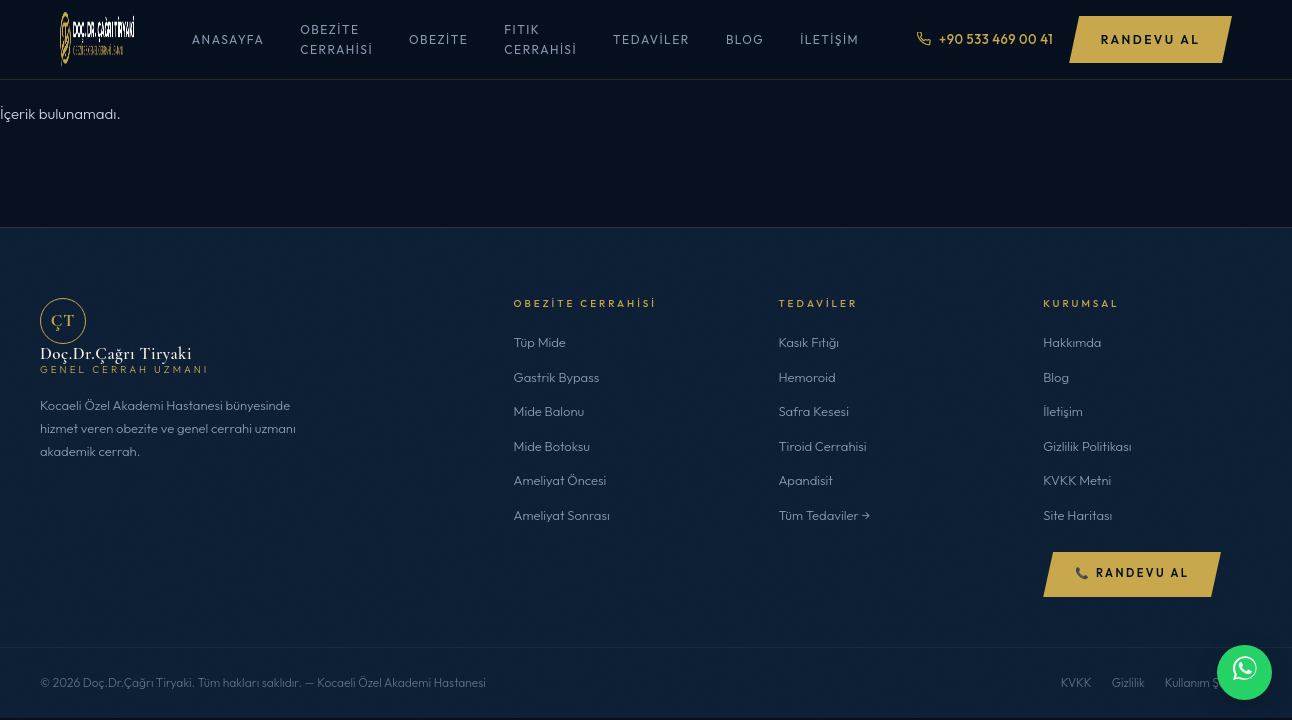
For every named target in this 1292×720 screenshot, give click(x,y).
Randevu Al (1150, 39)
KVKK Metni (1077, 480)
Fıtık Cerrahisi (540, 39)
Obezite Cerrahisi (336, 39)
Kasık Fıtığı (808, 342)
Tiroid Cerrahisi (822, 446)
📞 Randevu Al (1132, 574)
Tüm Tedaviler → (824, 515)
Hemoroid (806, 377)
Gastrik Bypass (557, 377)
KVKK (1076, 682)
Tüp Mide (540, 342)
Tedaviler (650, 39)
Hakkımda (1072, 342)
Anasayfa (227, 39)
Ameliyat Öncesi (560, 480)
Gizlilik (1128, 682)
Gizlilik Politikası (1087, 446)
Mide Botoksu (552, 446)
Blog (744, 39)
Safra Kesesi (813, 411)
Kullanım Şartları (1208, 682)
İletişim (829, 39)
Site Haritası (1077, 515)
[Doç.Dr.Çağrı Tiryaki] (96, 39)
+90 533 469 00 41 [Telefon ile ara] (984, 39)
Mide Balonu (549, 411)
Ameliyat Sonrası (562, 515)
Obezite (437, 39)
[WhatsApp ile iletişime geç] (1244, 672)
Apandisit (805, 480)
